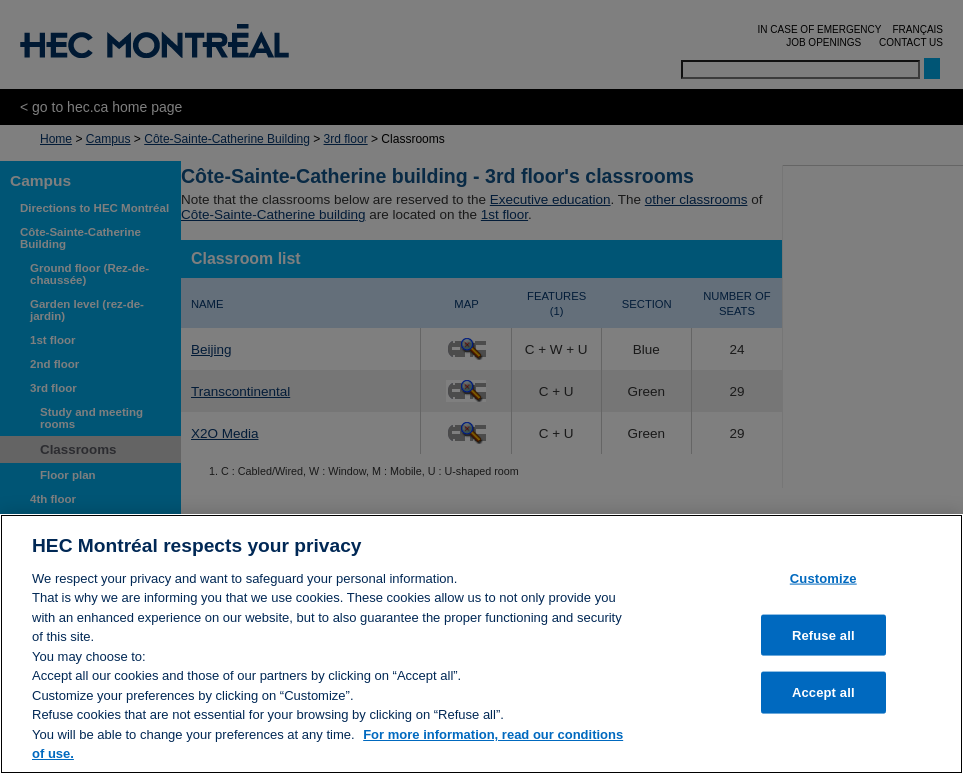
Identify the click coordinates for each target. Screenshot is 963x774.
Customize (823, 578)
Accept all (823, 692)
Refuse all (823, 634)
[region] (481, 644)
